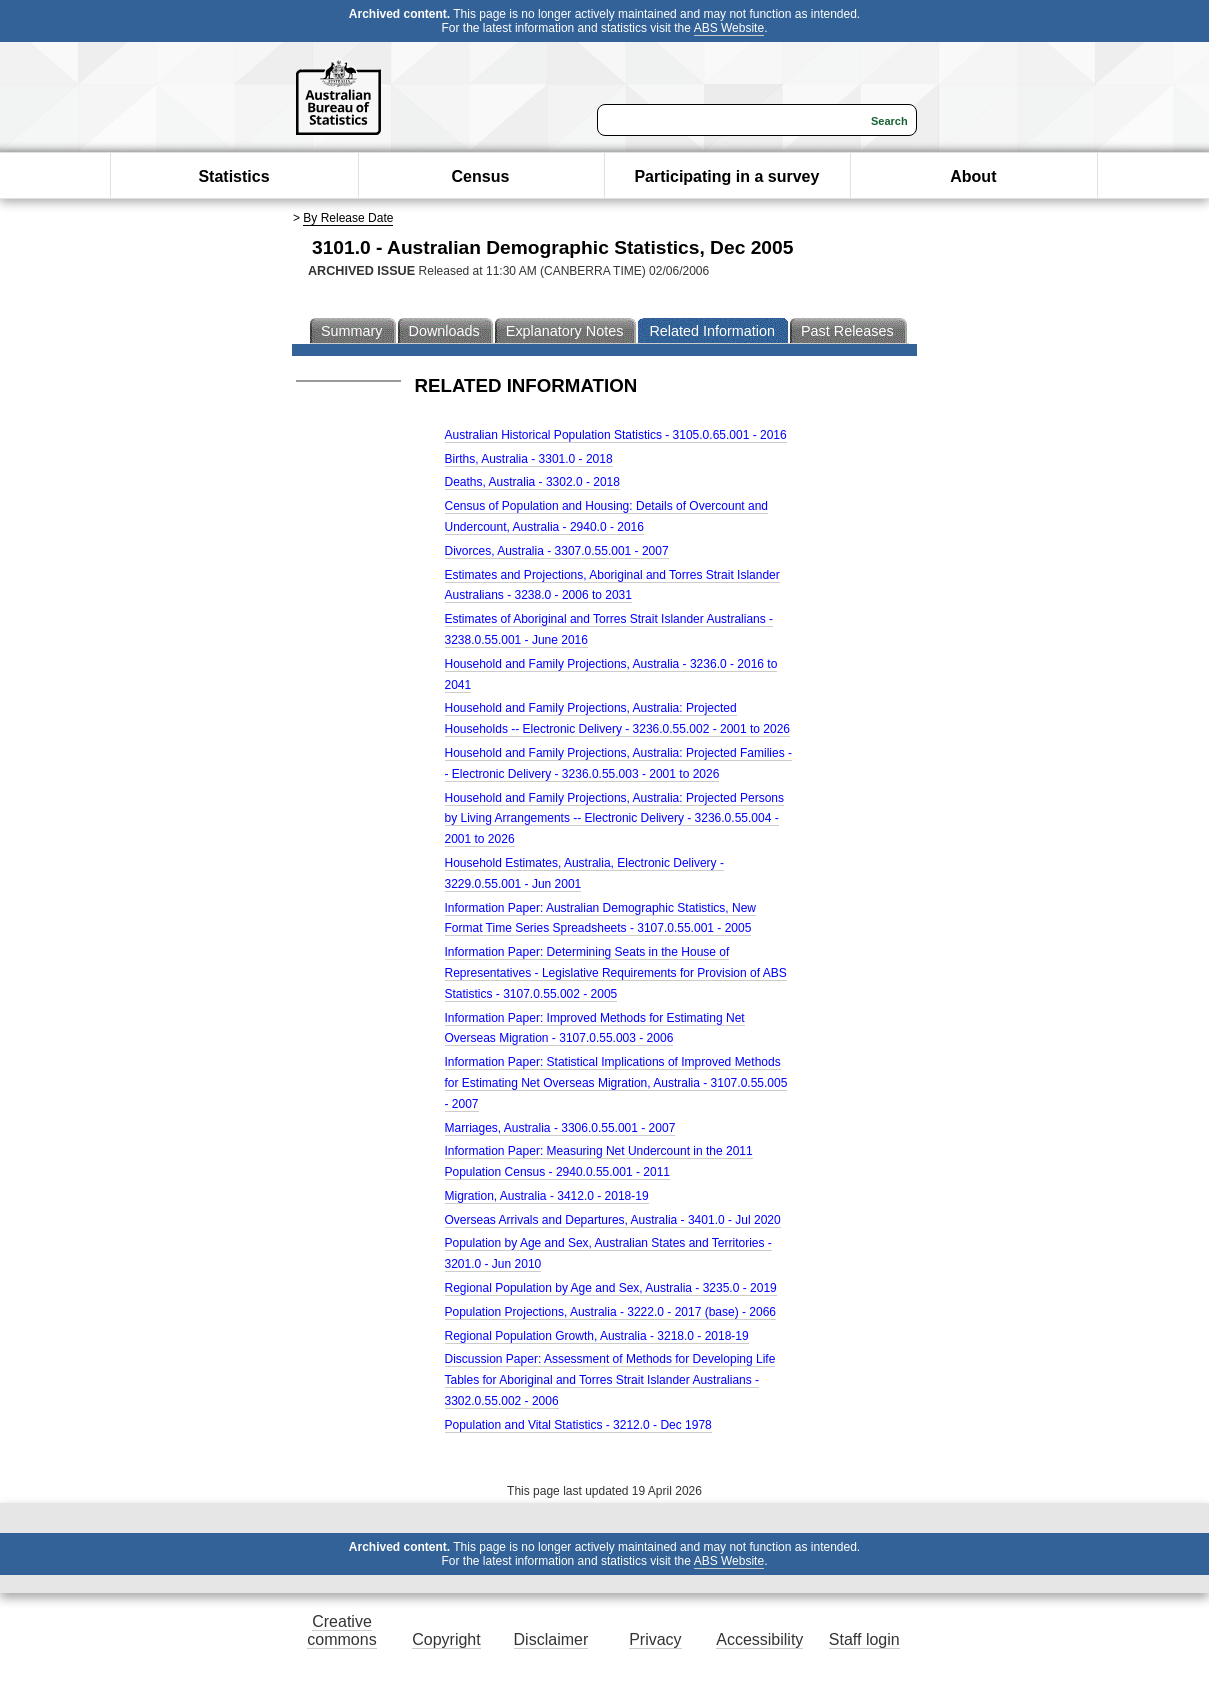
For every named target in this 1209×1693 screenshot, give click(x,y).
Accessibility (759, 1639)
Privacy (655, 1639)
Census (481, 176)
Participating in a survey (726, 176)
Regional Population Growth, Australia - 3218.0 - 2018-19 (597, 1336)
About (973, 176)
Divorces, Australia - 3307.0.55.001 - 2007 (557, 551)
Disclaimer (551, 1639)
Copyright (446, 1639)
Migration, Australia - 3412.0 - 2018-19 (547, 1196)
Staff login (864, 1639)
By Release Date (348, 218)
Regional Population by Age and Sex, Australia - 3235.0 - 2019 (611, 1288)
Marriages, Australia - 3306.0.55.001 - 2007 (560, 1128)
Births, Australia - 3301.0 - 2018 (529, 459)
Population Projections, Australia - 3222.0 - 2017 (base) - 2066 (611, 1312)
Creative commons (341, 1630)
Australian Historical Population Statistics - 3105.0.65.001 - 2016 (616, 435)
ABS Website (729, 28)
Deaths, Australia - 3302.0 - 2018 (532, 482)
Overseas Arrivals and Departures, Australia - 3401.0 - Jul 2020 (613, 1220)
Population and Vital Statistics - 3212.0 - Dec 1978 (578, 1425)
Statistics (233, 176)
